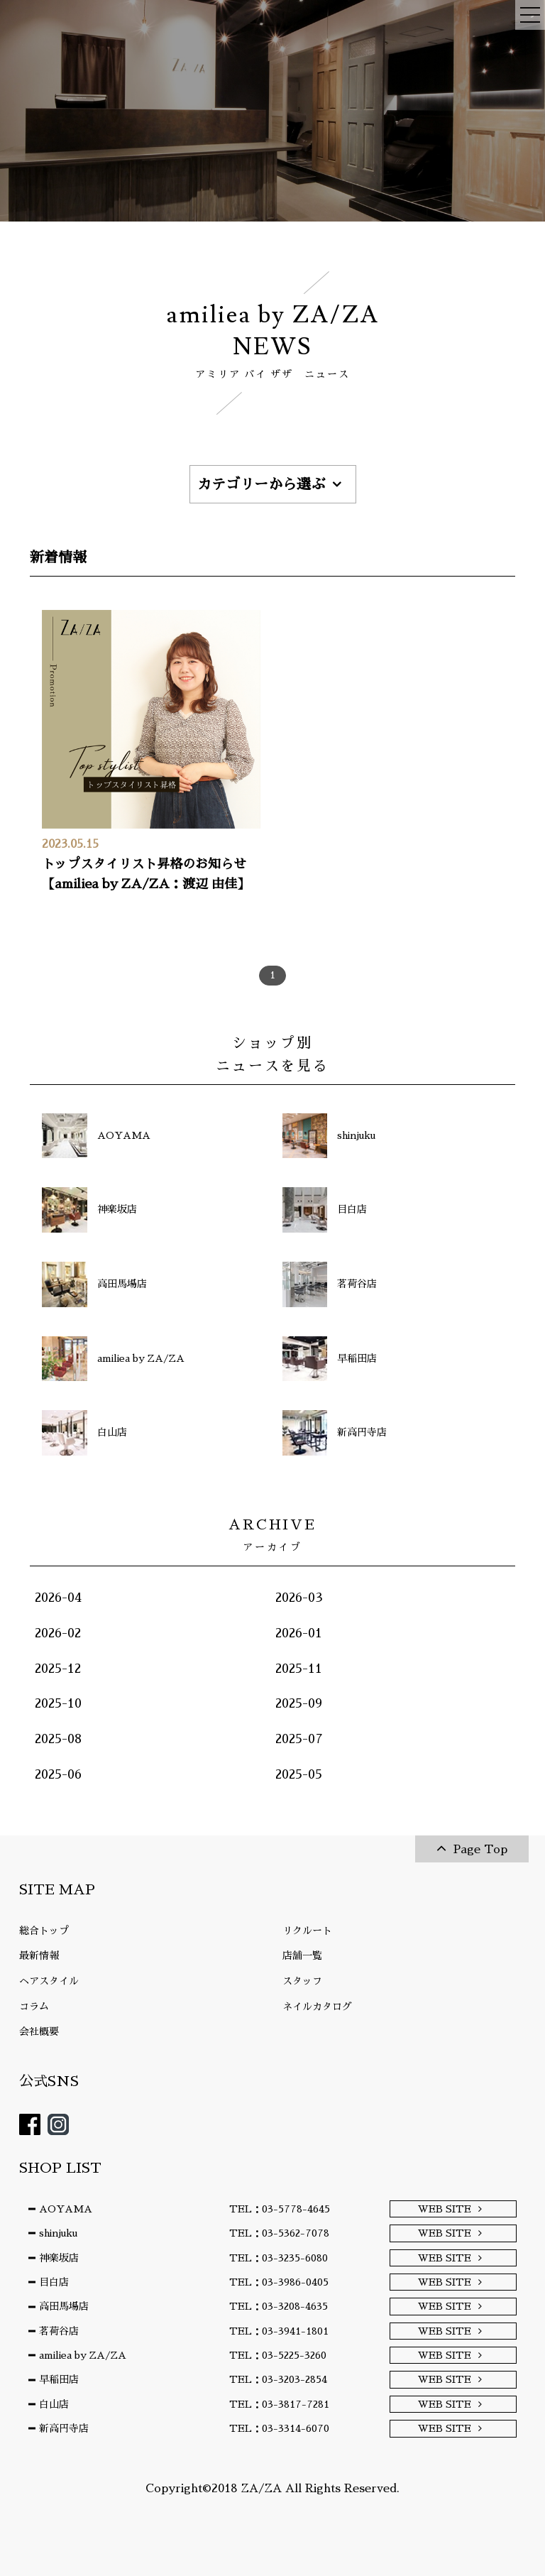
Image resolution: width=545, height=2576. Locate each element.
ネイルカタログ (317, 2007)
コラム (34, 2007)
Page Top (480, 1849)
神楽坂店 (59, 2258)
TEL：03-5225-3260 (277, 2355)
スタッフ (302, 1981)
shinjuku (58, 2233)
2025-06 (58, 1774)
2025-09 (298, 1703)
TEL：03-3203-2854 (278, 2379)
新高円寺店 (64, 2428)
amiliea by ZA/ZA (82, 2355)
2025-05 (298, 1774)
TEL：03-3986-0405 (279, 2282)
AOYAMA (65, 2209)
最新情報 (39, 1955)
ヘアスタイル (49, 1981)
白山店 (54, 2404)
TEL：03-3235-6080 (278, 2258)
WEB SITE (444, 2209)
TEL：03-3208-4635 (278, 2306)
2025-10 (58, 1703)
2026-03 (299, 1597)
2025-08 (58, 1738)
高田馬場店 (64, 2306)
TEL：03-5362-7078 (279, 2233)
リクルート (307, 1931)
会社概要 (39, 2031)
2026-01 (298, 1633)
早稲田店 (59, 2379)
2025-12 (58, 1668)
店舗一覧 (302, 1955)
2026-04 (58, 1597)
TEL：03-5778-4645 (279, 2209)
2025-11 (298, 1668)
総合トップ (44, 1931)
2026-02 (58, 1633)
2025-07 (299, 1738)
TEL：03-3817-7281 (279, 2404)
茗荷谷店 (59, 2331)
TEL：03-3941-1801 (279, 2331)
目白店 (54, 2282)
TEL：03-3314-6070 (279, 2428)
